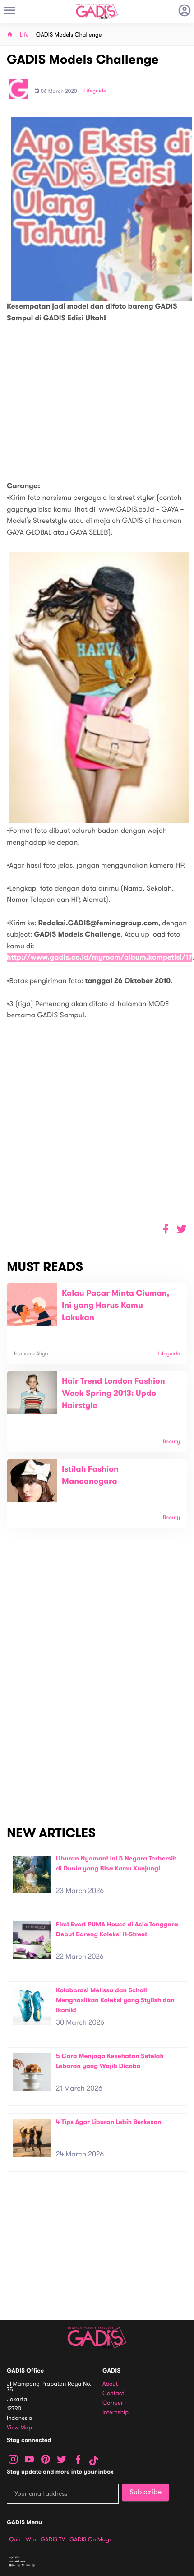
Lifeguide (95, 91)
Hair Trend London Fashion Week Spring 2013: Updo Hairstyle (113, 1393)
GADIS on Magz (90, 2539)
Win (31, 2539)
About (110, 2384)
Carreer (112, 2403)
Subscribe (145, 2492)
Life (24, 35)
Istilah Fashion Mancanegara (90, 1475)
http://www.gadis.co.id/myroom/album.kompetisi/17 (99, 957)
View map (19, 2428)
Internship (115, 2412)
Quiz (15, 2539)
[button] (181, 1229)
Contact (113, 2393)
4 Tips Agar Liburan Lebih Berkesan (109, 2122)
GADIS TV (53, 2539)
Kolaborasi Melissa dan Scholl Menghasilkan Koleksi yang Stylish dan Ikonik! (115, 2000)
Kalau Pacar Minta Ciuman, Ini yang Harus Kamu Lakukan (115, 1305)
